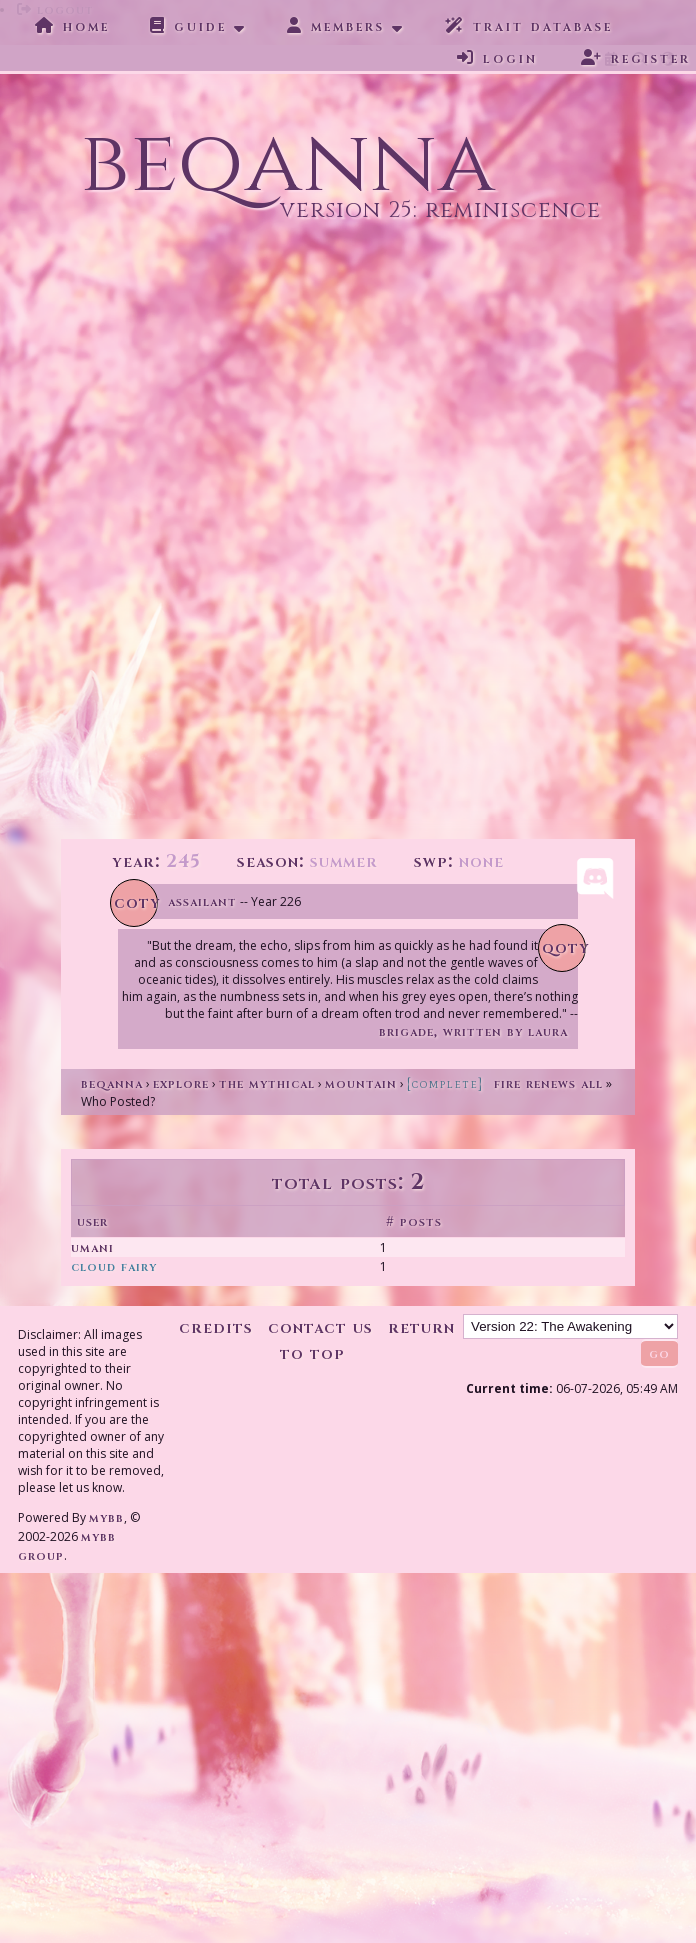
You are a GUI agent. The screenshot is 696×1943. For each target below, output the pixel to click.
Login (497, 58)
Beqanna (112, 1083)
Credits (216, 1327)
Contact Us (320, 1327)
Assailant (202, 901)
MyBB (106, 1517)
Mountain (361, 1083)
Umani (92, 1247)
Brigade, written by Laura (473, 1031)
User (92, 1221)
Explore (181, 1083)
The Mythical (267, 1083)
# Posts (414, 1221)
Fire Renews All (505, 1083)
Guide (188, 26)
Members (336, 26)
